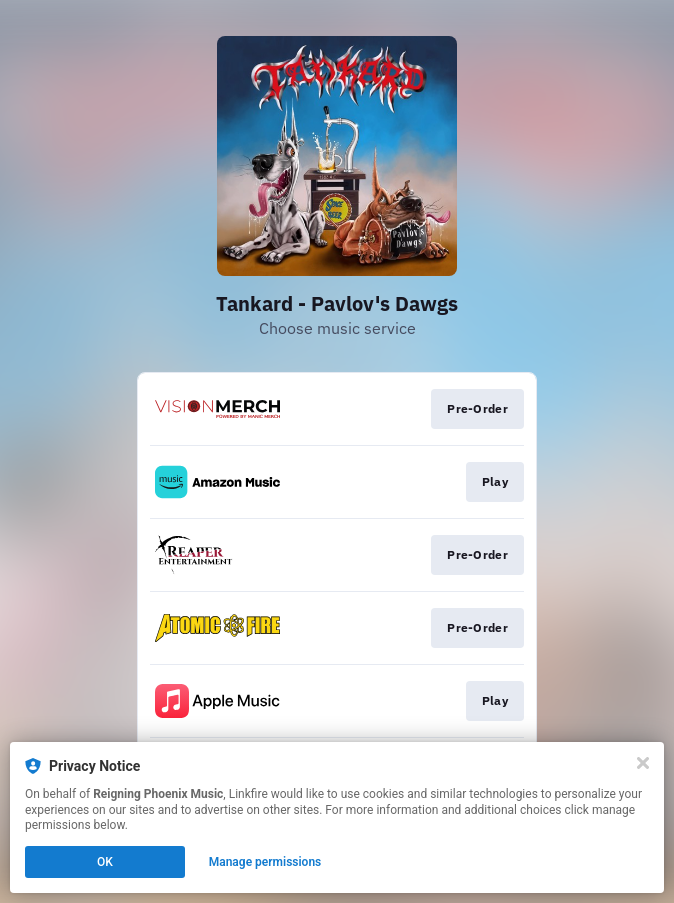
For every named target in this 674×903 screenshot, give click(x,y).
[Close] (643, 763)
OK (105, 862)
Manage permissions (265, 862)
